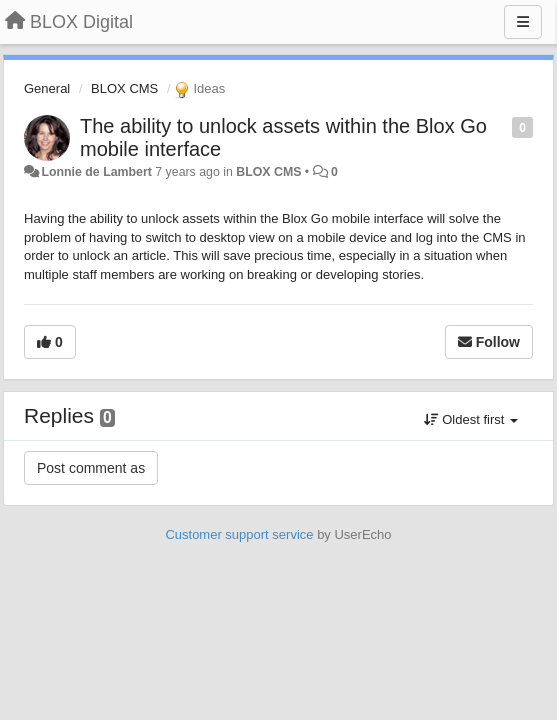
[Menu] (523, 22)
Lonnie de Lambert (96, 172)
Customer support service (239, 534)
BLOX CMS (124, 88)
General (47, 88)
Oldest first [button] (471, 419)
